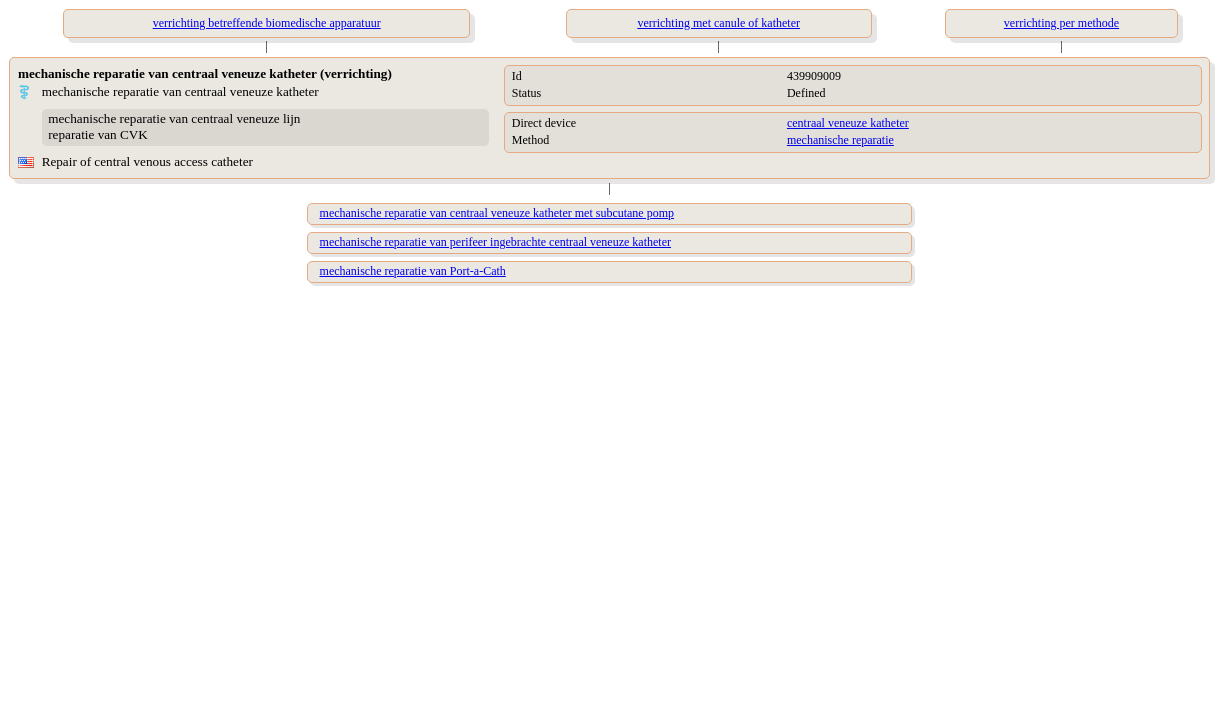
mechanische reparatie (840, 140)
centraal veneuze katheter (848, 123)
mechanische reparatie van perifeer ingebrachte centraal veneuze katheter (495, 242)
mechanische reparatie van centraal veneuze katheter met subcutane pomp (497, 213)
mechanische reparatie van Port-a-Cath (413, 271)
